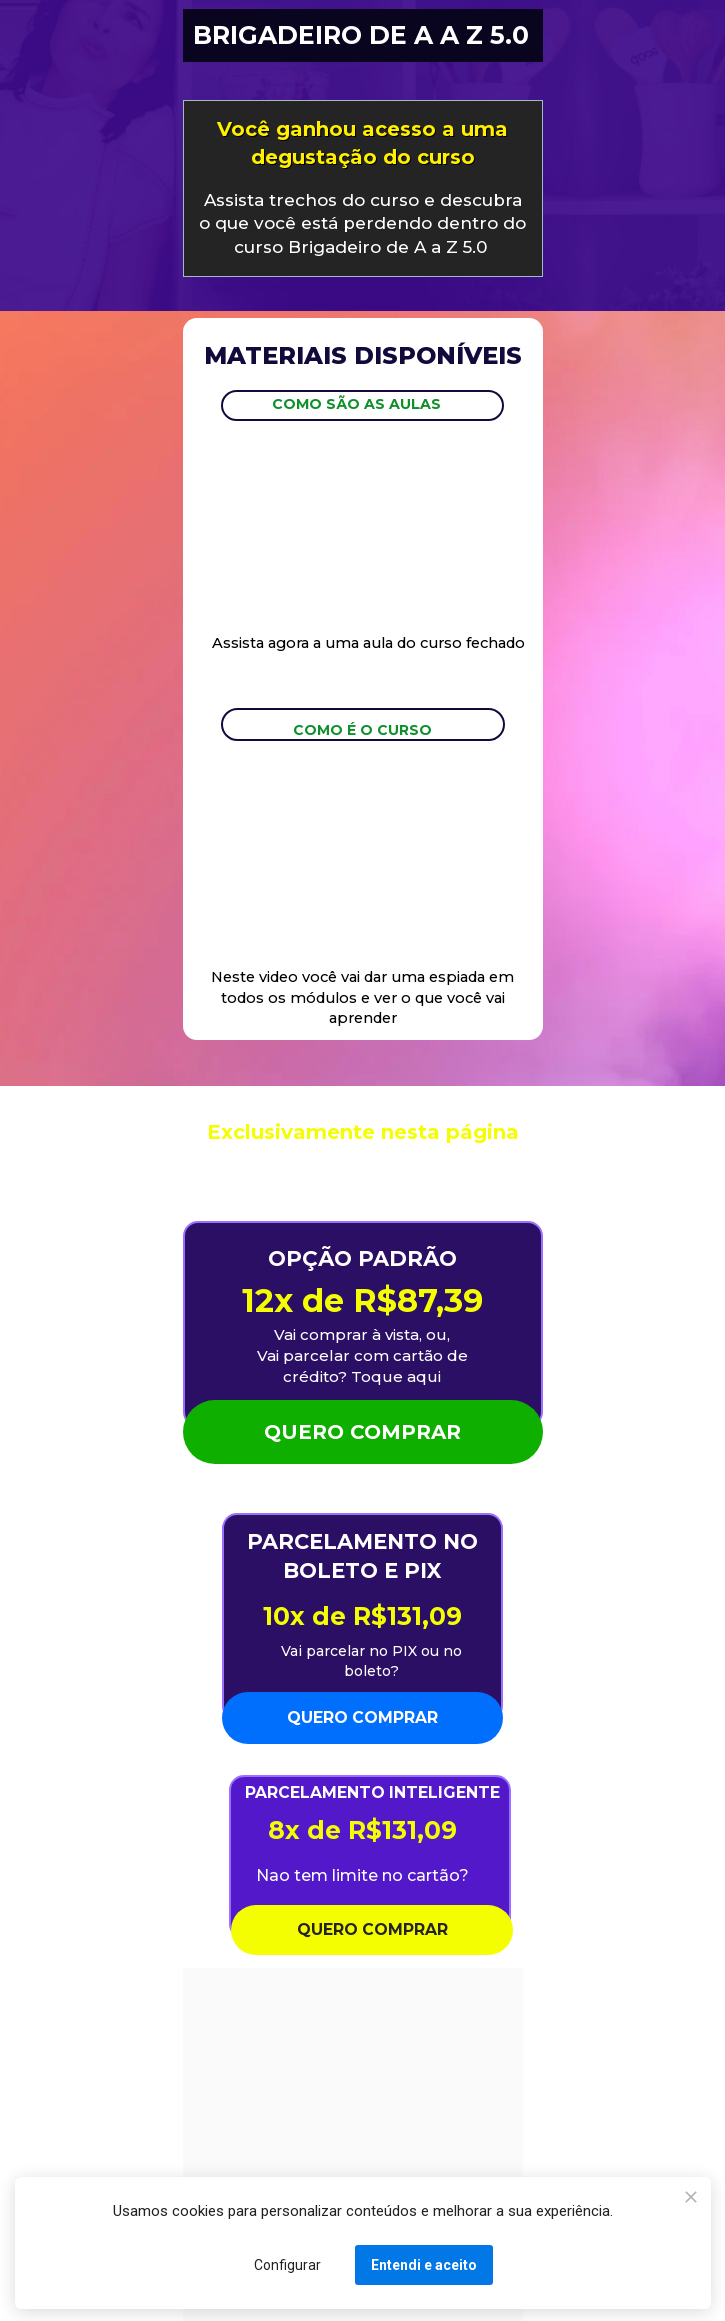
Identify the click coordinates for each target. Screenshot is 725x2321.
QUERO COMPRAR (362, 1432)
